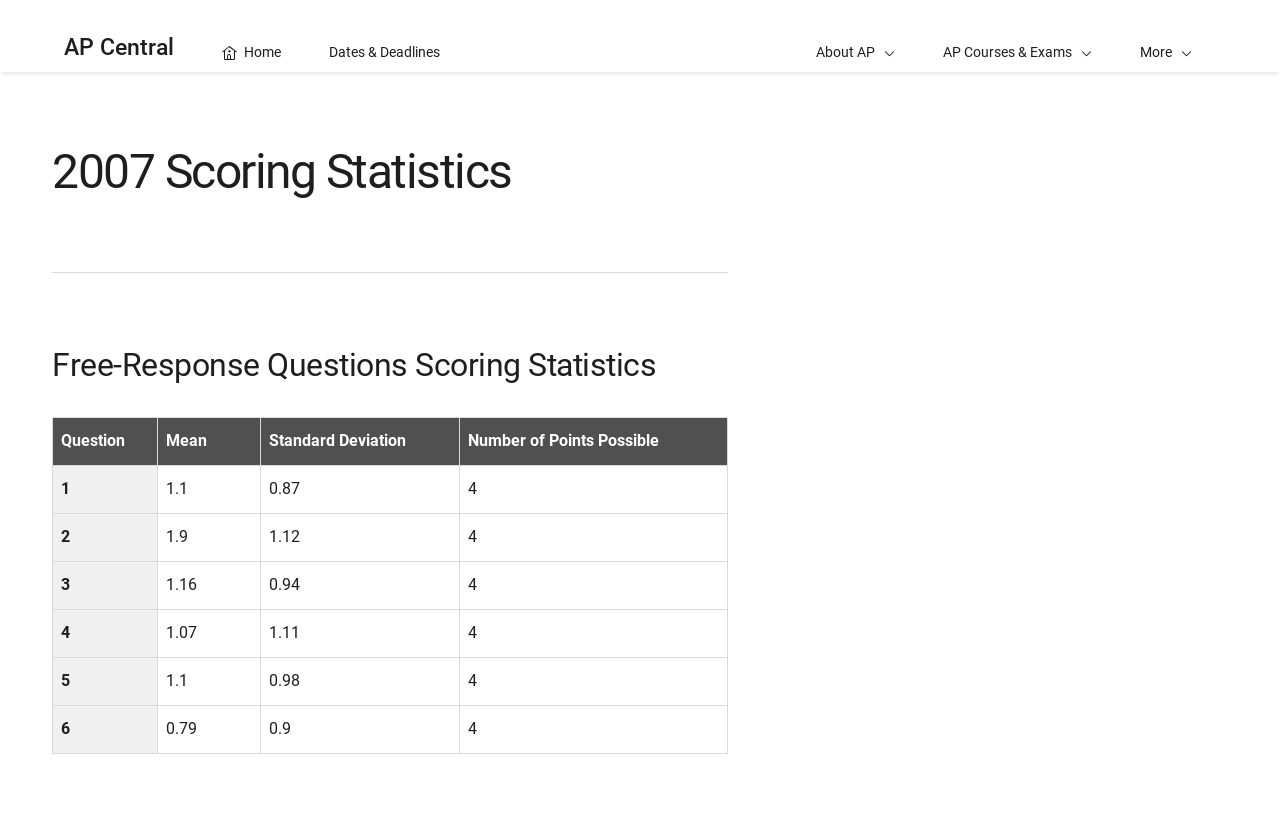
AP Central (119, 47)
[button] (1166, 36)
